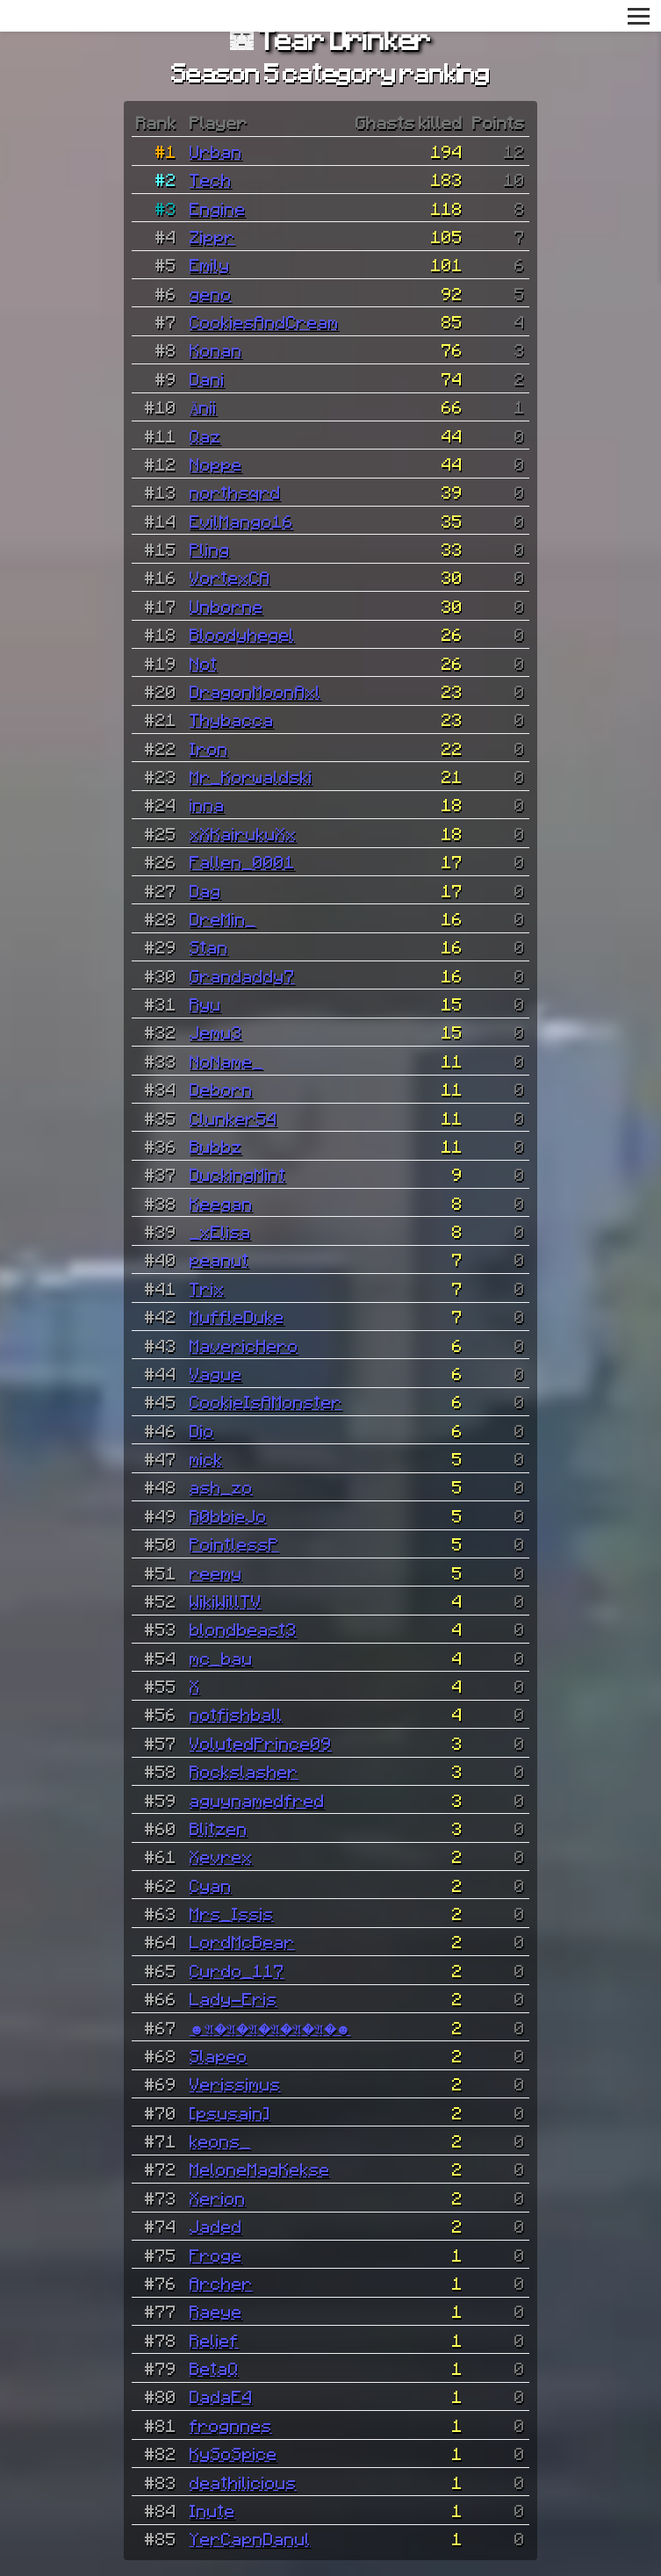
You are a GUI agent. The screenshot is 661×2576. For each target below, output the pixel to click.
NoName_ (226, 1060)
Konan (216, 349)
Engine (218, 208)
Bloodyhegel (242, 634)
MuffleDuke (237, 1316)
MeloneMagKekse (260, 2168)
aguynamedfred (257, 1800)
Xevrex (221, 1856)
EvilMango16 (241, 520)
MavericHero (244, 1345)
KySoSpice (233, 2453)
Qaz (205, 435)
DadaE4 (221, 2396)
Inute (212, 2510)
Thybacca (232, 719)
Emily (210, 264)
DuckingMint (238, 1174)
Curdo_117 (237, 1970)
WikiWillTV (226, 1600)
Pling (210, 549)
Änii (204, 406)
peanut (219, 1259)
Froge (216, 2254)
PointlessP (234, 1543)
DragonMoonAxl (255, 691)
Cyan (211, 1885)
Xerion (218, 2197)
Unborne (226, 606)
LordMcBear (242, 1941)
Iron (209, 748)
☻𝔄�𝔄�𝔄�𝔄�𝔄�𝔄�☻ (270, 2027)
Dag (205, 890)
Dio (202, 1430)
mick (206, 1458)
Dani (207, 378)
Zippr (212, 236)
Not (204, 663)
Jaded (216, 2225)
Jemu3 (216, 1031)
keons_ (220, 2140)
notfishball (236, 1714)
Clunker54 (233, 1117)
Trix (207, 1288)
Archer (221, 2283)
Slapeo (219, 2055)
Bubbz (216, 1146)
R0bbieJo (228, 1515)
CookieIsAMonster (266, 1401)
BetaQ (214, 2368)
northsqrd (235, 491)
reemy (216, 1572)
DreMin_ (223, 918)
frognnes (231, 2425)
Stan (209, 946)
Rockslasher (244, 1771)
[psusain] (230, 2112)
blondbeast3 (243, 1628)
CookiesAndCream (264, 321)
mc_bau (221, 1657)
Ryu (205, 1003)
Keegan (221, 1203)
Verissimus (235, 2083)
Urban (216, 151)
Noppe (216, 463)
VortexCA (230, 577)
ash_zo (221, 1486)
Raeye (216, 2311)
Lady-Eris (233, 1998)
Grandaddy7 (242, 975)
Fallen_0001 (242, 861)
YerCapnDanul (250, 2538)
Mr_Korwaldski (251, 776)
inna (207, 804)
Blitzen (219, 1828)
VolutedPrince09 (261, 1743)
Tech (211, 179)
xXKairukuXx (243, 833)
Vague (216, 1373)
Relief (214, 2340)
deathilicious (243, 2482)
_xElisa (220, 1231)
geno (211, 293)
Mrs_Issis (232, 1913)
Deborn (221, 1088)
